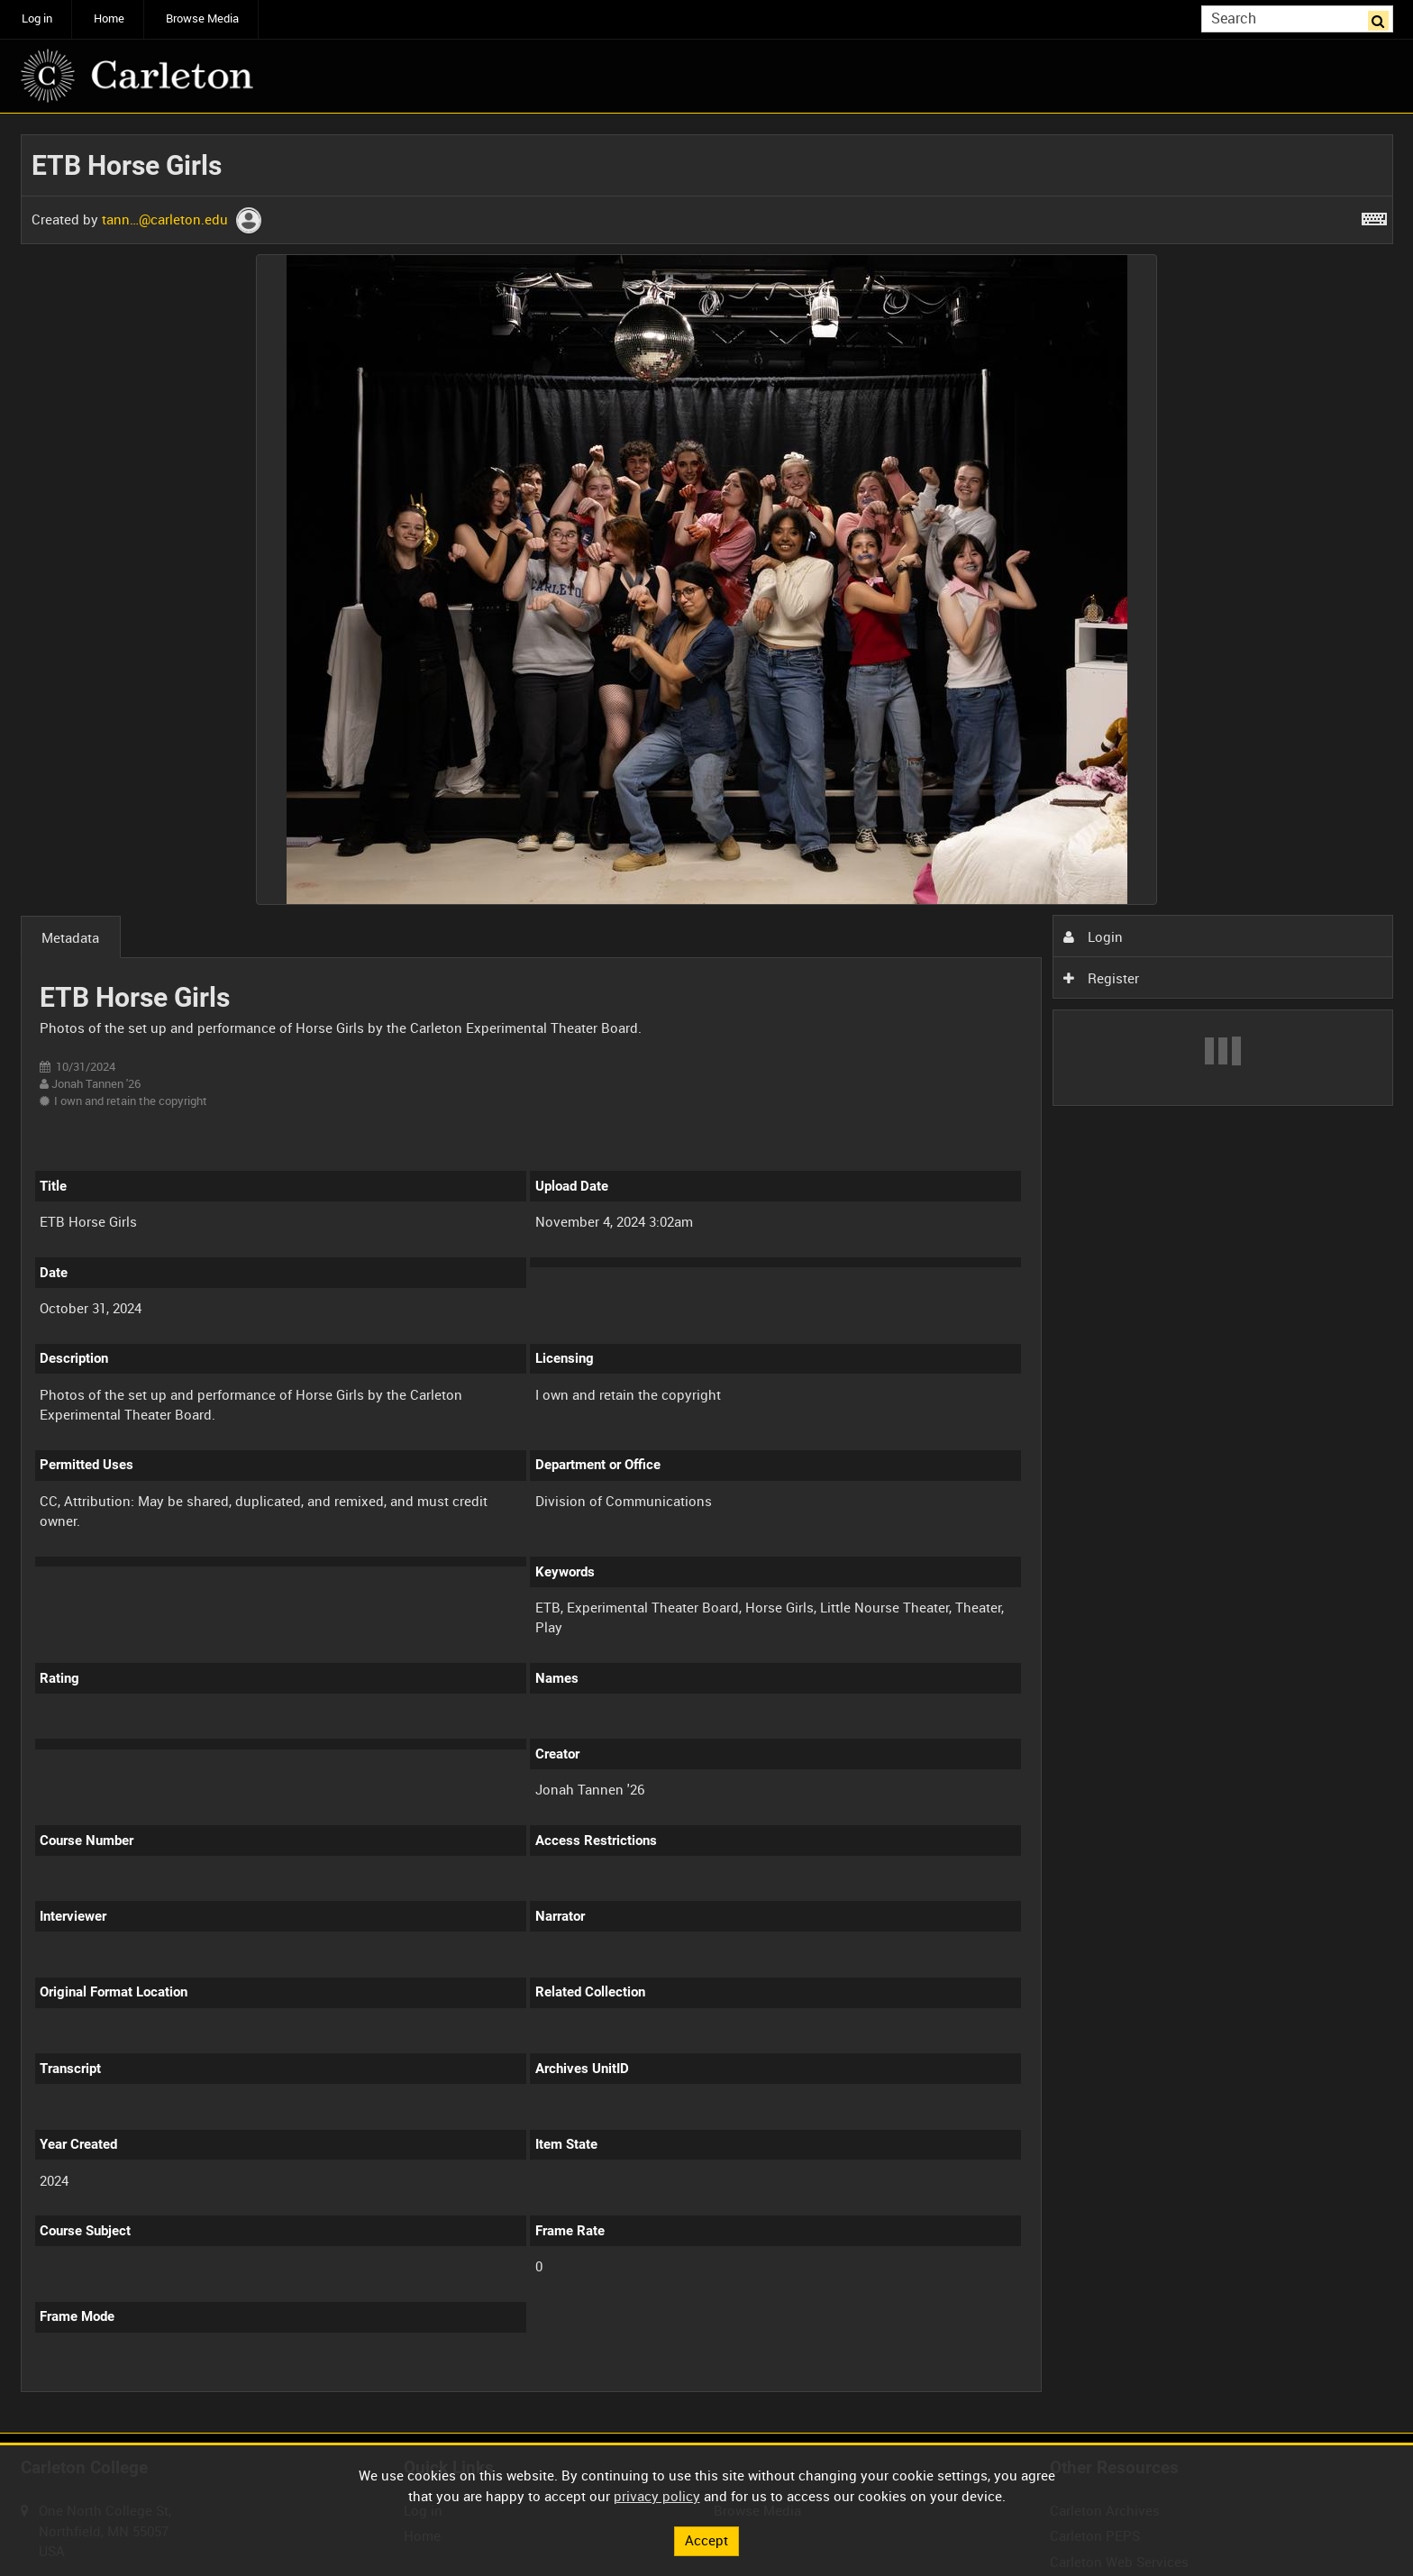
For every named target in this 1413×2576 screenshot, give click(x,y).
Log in (37, 18)
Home (109, 18)
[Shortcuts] (1374, 215)
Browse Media (202, 18)
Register (1101, 978)
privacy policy (657, 2495)
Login (1093, 936)
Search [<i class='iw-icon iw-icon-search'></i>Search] (1382, 17)
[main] (707, 1273)
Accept (706, 2540)
